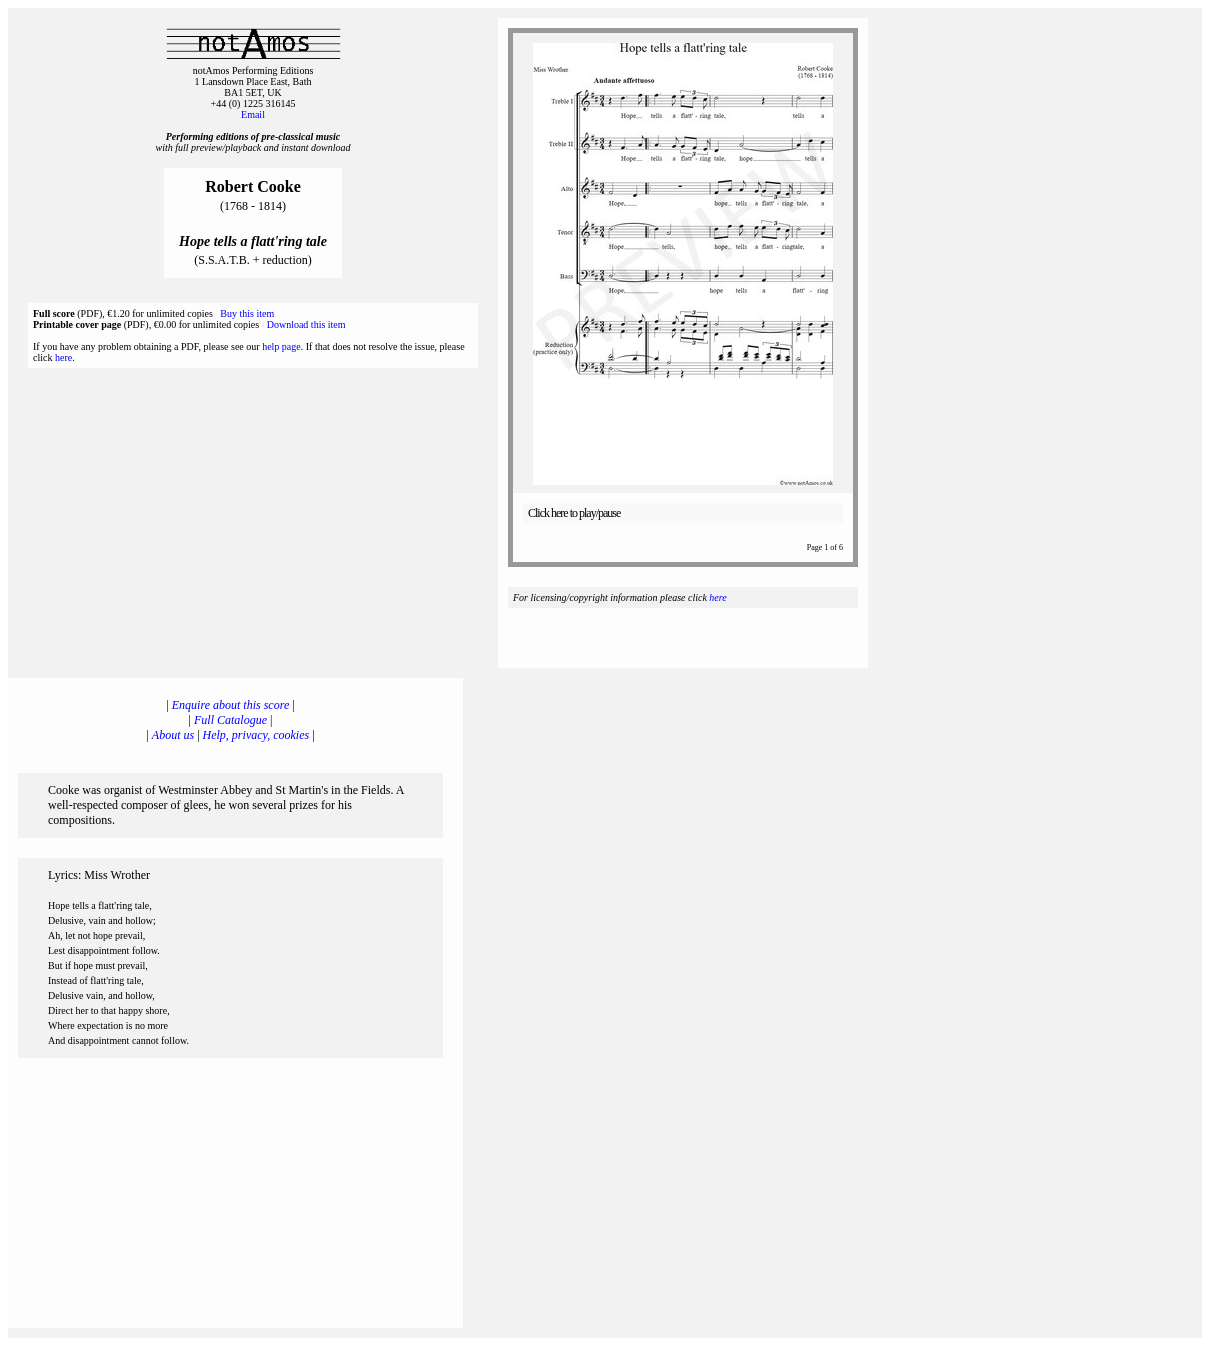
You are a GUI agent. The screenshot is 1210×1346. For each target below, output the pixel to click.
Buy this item (247, 313)
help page (281, 346)
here (63, 357)
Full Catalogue (230, 720)
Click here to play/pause (574, 513)
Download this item (306, 324)
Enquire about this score (230, 705)
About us (173, 735)
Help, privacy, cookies (256, 735)
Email (253, 114)
